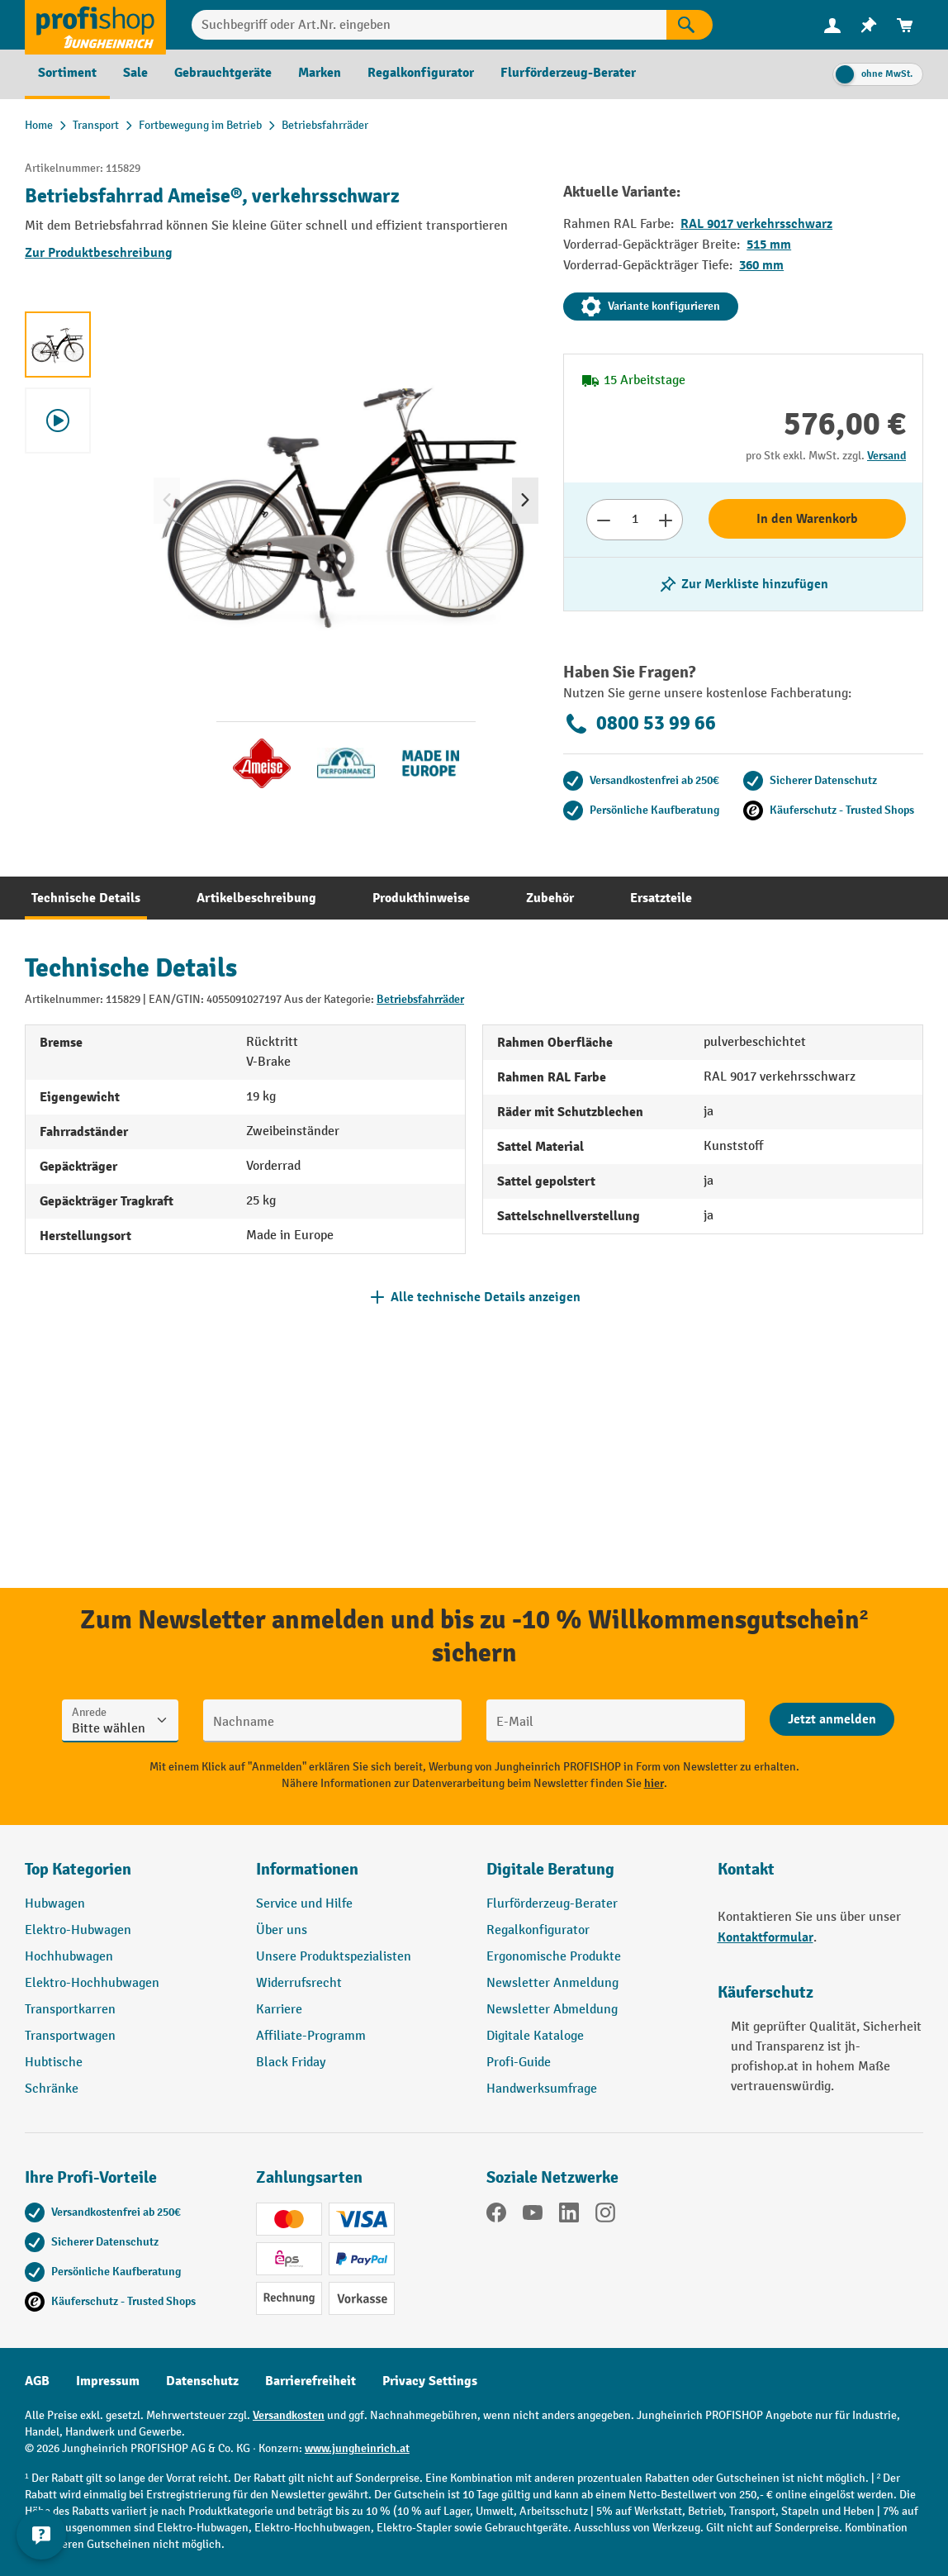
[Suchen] (689, 25)
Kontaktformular (765, 1937)
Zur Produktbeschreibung (99, 253)
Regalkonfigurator (538, 1930)
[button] (589, 1876)
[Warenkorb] (905, 25)
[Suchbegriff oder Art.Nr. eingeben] (429, 25)
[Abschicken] (832, 1719)
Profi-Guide (518, 2062)
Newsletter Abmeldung (552, 2010)
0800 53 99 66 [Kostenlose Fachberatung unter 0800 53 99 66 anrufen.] (639, 724)
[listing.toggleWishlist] (743, 584)
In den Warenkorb (807, 519)
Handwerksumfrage (541, 2089)
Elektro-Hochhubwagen (92, 1983)
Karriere (279, 2010)
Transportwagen (70, 2036)
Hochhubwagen (69, 1957)
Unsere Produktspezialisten (333, 1957)
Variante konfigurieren (650, 306)
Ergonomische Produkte (553, 1957)
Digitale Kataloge (535, 2036)
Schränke (51, 2089)
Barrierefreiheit (310, 2381)
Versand (886, 456)
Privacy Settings (429, 2381)
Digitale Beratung (550, 1869)
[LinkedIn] (569, 2216)
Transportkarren (70, 2010)
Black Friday (290, 2062)
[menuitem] (832, 25)
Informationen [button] (307, 1869)
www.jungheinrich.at (357, 2448)
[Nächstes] (525, 501)
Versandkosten (289, 2415)
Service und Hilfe (304, 1904)
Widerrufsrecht (299, 1983)
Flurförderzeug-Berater (552, 1904)
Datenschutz (202, 2381)
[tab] (86, 898)
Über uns (281, 1930)
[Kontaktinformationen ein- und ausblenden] (41, 2534)
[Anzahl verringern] (603, 519)
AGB (37, 2381)
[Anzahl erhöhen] (666, 519)
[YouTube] (533, 2216)
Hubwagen (55, 1904)
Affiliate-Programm (311, 2036)
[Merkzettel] (869, 25)
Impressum (108, 2381)
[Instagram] (605, 2216)
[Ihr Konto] (832, 25)
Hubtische (54, 2062)
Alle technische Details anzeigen (486, 1297)
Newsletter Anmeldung (552, 1983)
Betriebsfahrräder (420, 999)
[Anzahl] (634, 519)
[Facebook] (496, 2216)
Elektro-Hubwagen (78, 1930)
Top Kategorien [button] (78, 1869)
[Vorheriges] (167, 501)
